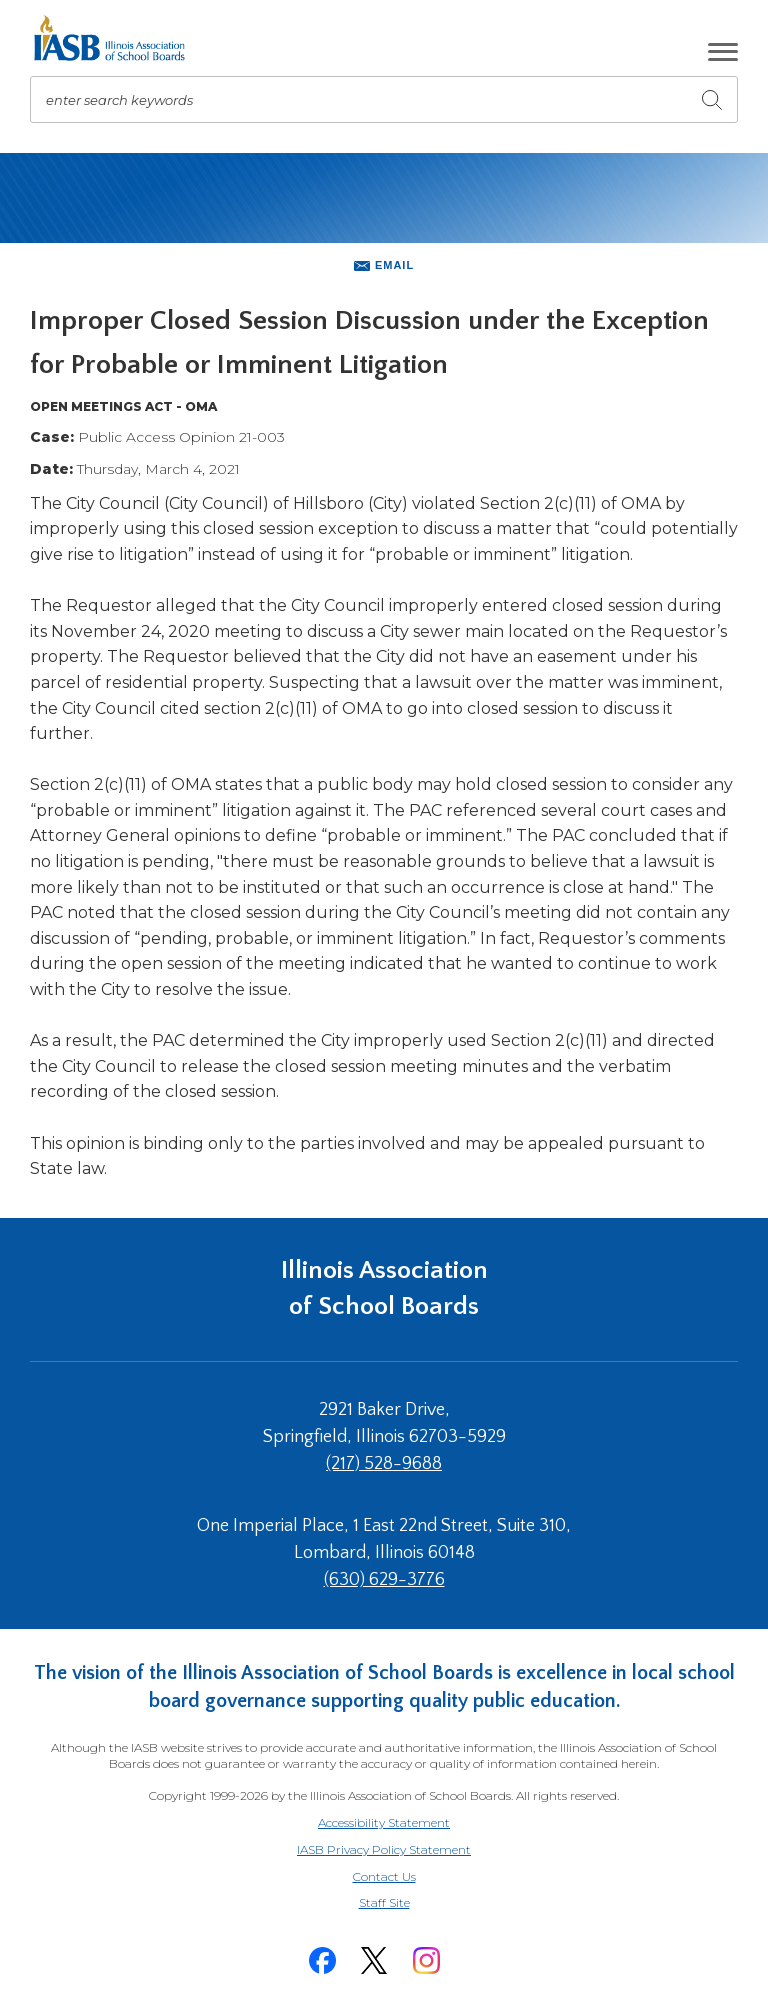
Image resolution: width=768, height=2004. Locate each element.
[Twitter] (374, 1960)
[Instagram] (426, 1960)
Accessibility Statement (384, 1822)
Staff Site (409, 1903)
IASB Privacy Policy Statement (384, 1849)
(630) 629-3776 (384, 1580)
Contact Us (384, 1876)
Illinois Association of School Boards (384, 1288)
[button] (723, 52)
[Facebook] (322, 1960)
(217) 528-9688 (384, 1464)
